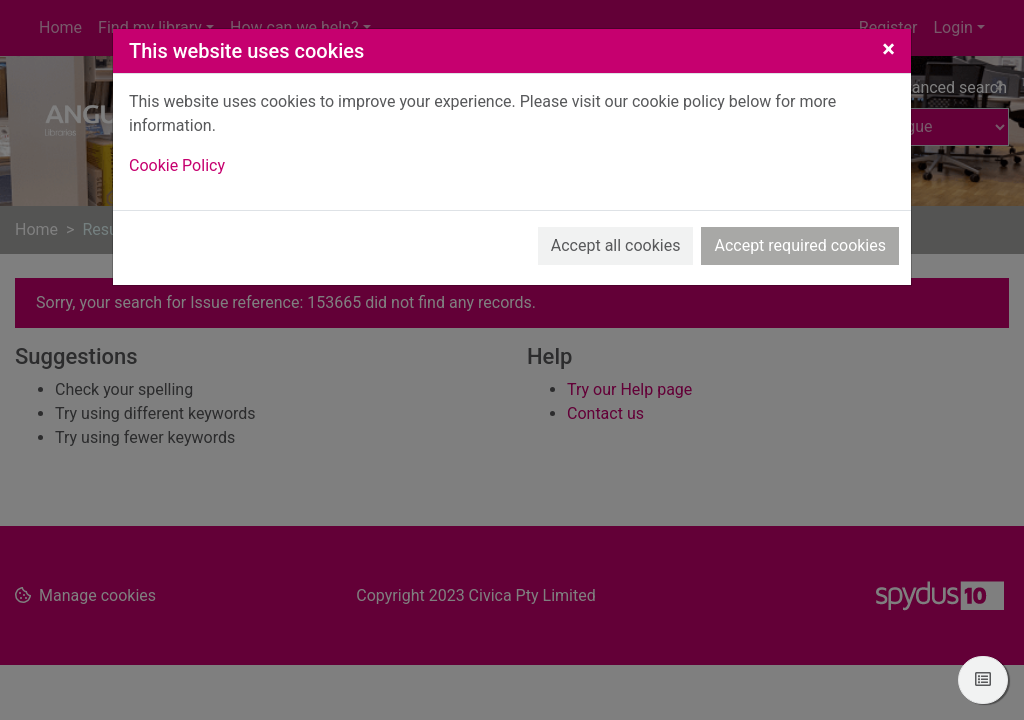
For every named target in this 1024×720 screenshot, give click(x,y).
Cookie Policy (177, 165)
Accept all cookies (616, 245)
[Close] (888, 49)
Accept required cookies (800, 245)
